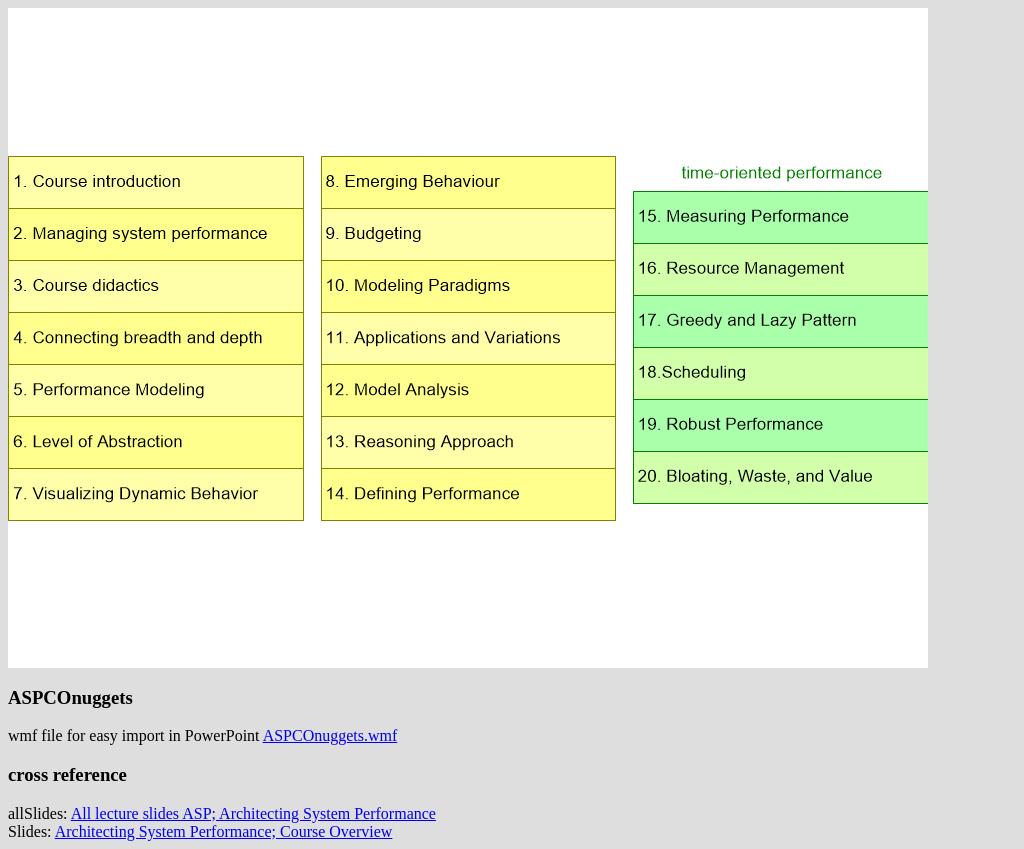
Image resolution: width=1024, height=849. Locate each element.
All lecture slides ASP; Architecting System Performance (253, 813)
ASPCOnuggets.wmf (330, 735)
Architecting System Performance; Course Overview (224, 831)
